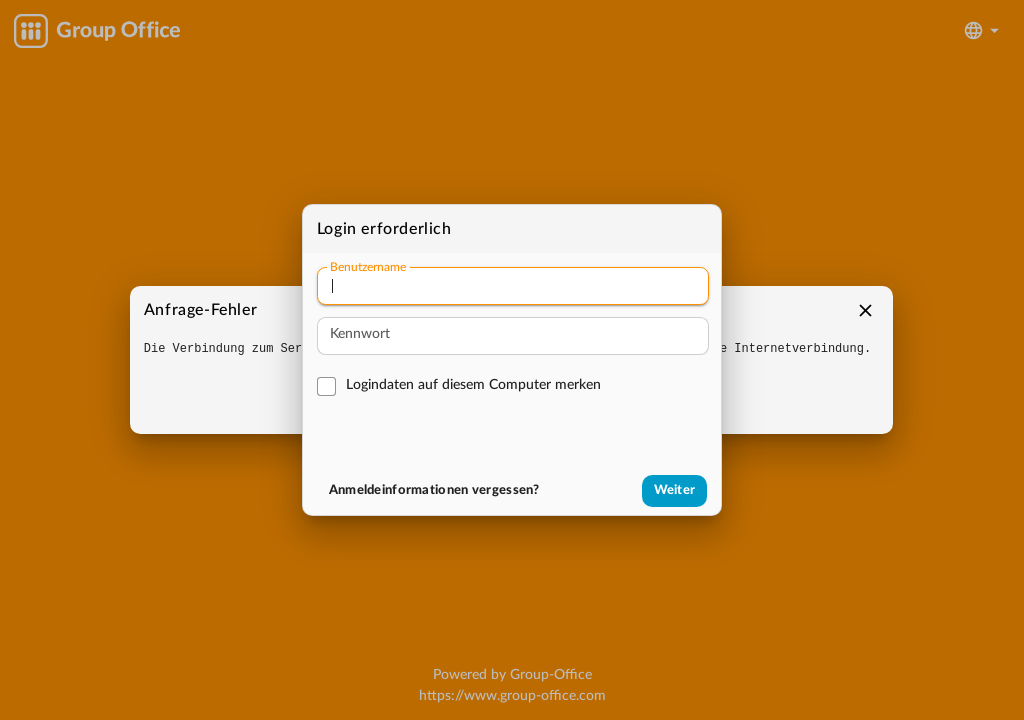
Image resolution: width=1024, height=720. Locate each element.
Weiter (675, 490)
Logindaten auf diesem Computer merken (473, 385)
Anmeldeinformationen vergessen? (434, 490)
